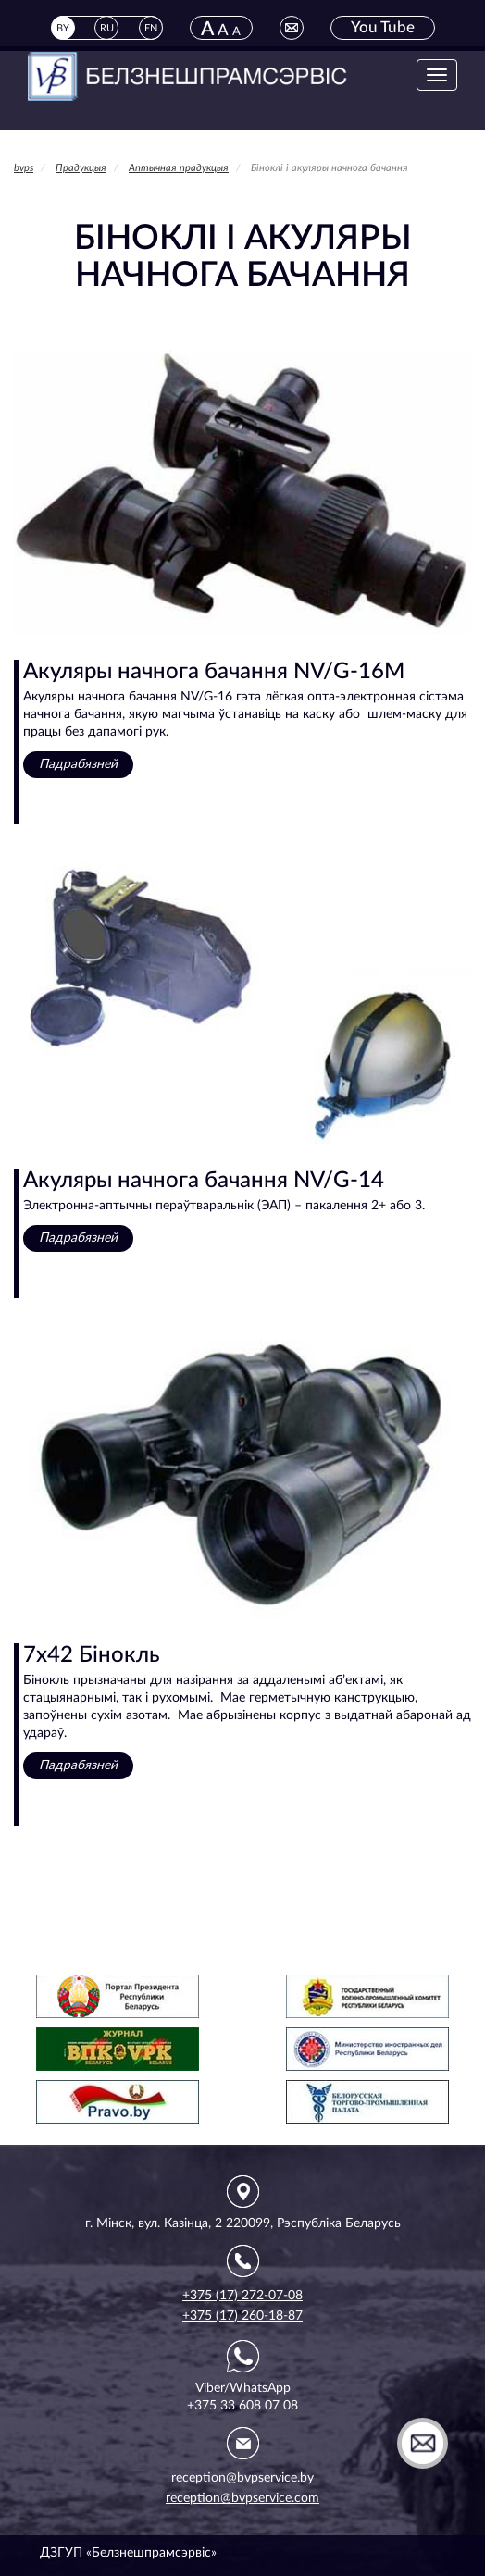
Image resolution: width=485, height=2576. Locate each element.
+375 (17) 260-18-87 (242, 2316)
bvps (23, 168)
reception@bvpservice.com (242, 2498)
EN (150, 28)
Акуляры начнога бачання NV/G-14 (203, 1181)
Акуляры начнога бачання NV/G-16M (213, 672)
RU (107, 28)
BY (62, 28)
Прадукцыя (81, 168)
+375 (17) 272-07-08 (242, 2295)
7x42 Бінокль (91, 1655)
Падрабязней (78, 764)
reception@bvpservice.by (242, 2477)
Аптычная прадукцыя (179, 168)
